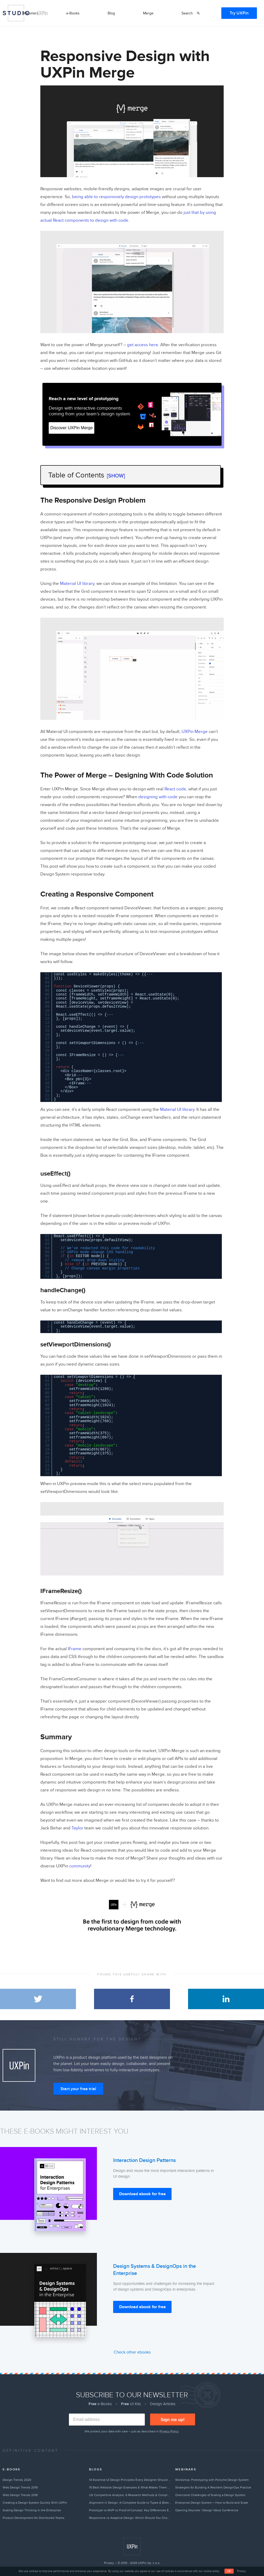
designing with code (158, 797)
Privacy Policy (169, 2431)
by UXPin (40, 13)
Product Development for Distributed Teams (33, 2518)
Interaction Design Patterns (144, 2160)
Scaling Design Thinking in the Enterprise (32, 2510)
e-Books (73, 13)
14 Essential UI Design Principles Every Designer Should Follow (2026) (130, 2480)
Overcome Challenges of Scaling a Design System (210, 2495)
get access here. (142, 344)
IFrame (74, 1648)
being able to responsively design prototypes (116, 196)
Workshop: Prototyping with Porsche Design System (212, 2480)
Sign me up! (173, 2419)
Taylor (77, 1828)
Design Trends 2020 (17, 2480)
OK (229, 2571)
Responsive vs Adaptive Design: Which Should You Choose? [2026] (130, 2518)
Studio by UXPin (16, 13)
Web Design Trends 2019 (20, 2487)
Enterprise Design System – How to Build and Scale (211, 2502)
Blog (111, 13)
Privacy (109, 2563)
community (79, 1866)
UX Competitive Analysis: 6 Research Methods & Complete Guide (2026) (130, 2495)
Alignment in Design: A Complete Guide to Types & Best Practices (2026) (130, 2502)
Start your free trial (78, 2088)
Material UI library (76, 583)
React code (175, 789)
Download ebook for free (142, 2194)
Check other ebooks (132, 2352)
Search (187, 13)
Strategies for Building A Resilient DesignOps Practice (213, 2487)
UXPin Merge (194, 731)
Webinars (30, 13)
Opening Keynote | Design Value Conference (206, 2510)
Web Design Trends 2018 (20, 2495)
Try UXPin (239, 13)
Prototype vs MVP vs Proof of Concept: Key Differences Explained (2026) (130, 2510)
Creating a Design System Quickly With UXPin (35, 2502)
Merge (148, 13)
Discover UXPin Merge (71, 428)
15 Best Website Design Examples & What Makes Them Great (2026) (130, 2487)
